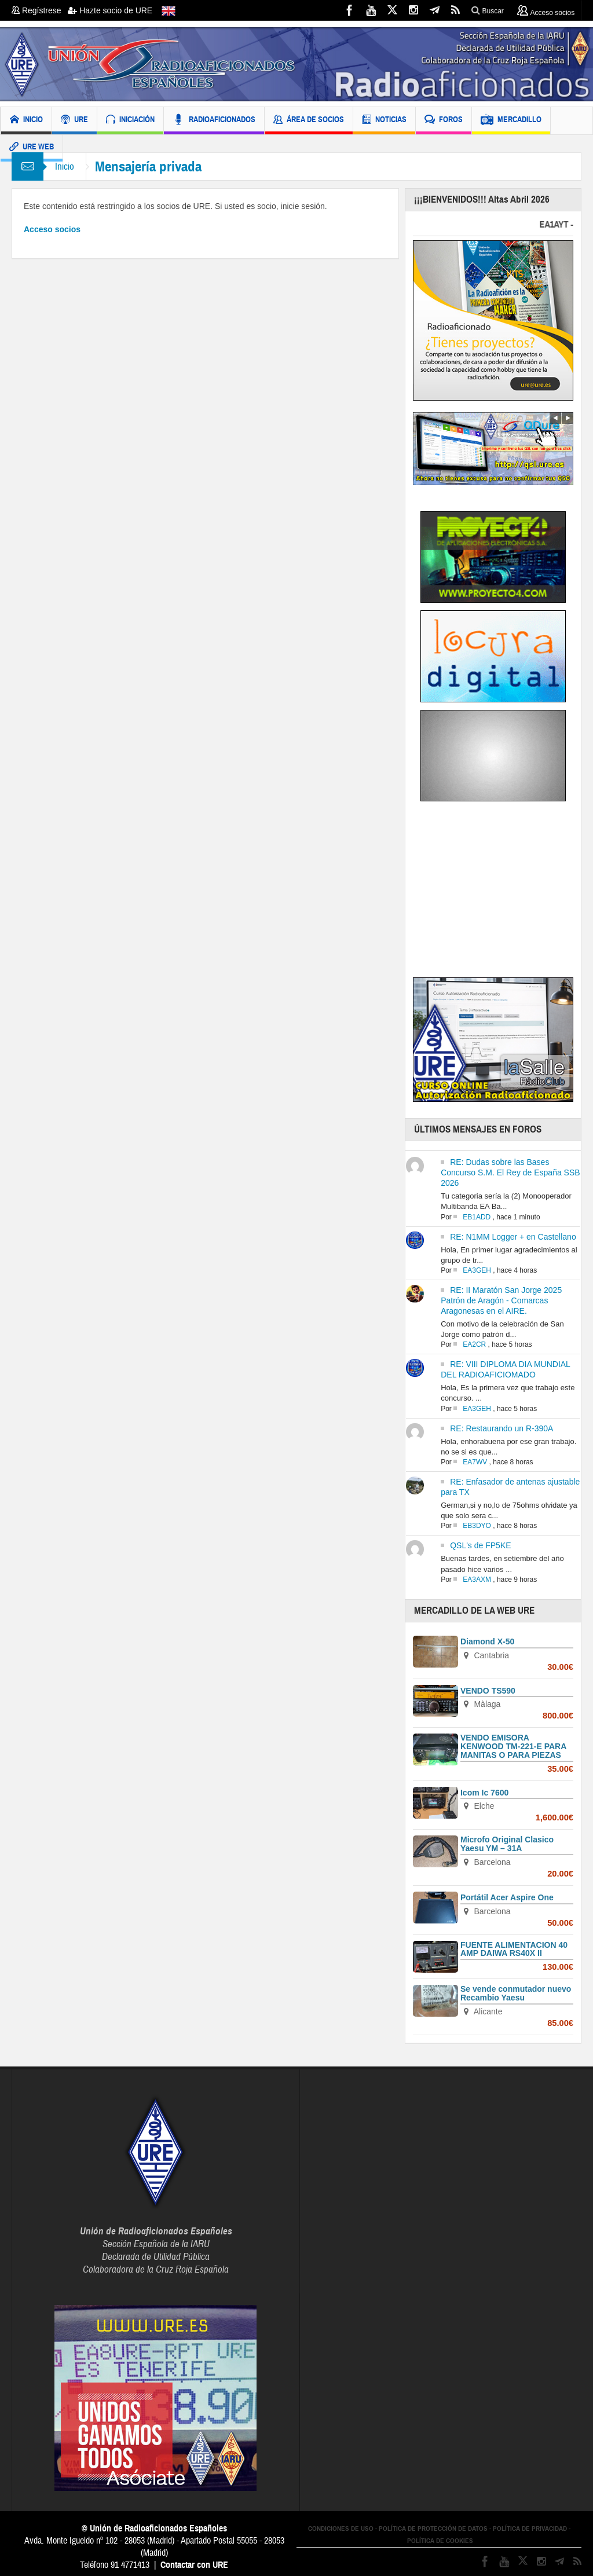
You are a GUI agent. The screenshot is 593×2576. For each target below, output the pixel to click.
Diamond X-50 (487, 1641)
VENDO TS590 (487, 1690)
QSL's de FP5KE (480, 1545)
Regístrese (40, 10)
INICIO (26, 120)
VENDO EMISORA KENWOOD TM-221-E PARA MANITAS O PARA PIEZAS (513, 1746)
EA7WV (475, 1462)
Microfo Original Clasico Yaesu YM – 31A (507, 1844)
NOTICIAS (384, 120)
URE (74, 120)
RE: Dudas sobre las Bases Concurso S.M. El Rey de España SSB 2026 (510, 1172)
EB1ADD (476, 1217)
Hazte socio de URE (110, 10)
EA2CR (474, 1344)
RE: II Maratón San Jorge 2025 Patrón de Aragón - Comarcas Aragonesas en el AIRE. (501, 1300)
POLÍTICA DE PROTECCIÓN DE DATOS (433, 2528)
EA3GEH (477, 1270)
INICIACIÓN (130, 120)
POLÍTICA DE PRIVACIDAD (530, 2528)
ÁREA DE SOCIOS (309, 120)
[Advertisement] (503, 891)
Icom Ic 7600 (484, 1792)
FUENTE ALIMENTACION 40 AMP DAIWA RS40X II (514, 1949)
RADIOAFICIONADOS (214, 120)
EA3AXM (477, 1579)
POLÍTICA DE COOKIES (440, 2541)
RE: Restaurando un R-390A (501, 1428)
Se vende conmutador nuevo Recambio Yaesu (515, 1993)
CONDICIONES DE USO (341, 2528)
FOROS (443, 120)
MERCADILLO (511, 120)
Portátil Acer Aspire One (507, 1897)
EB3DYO (477, 1526)
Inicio (64, 166)
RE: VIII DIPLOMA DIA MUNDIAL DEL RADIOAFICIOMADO (505, 1369)
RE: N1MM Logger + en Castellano (513, 1236)
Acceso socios (52, 229)
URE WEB (32, 148)
